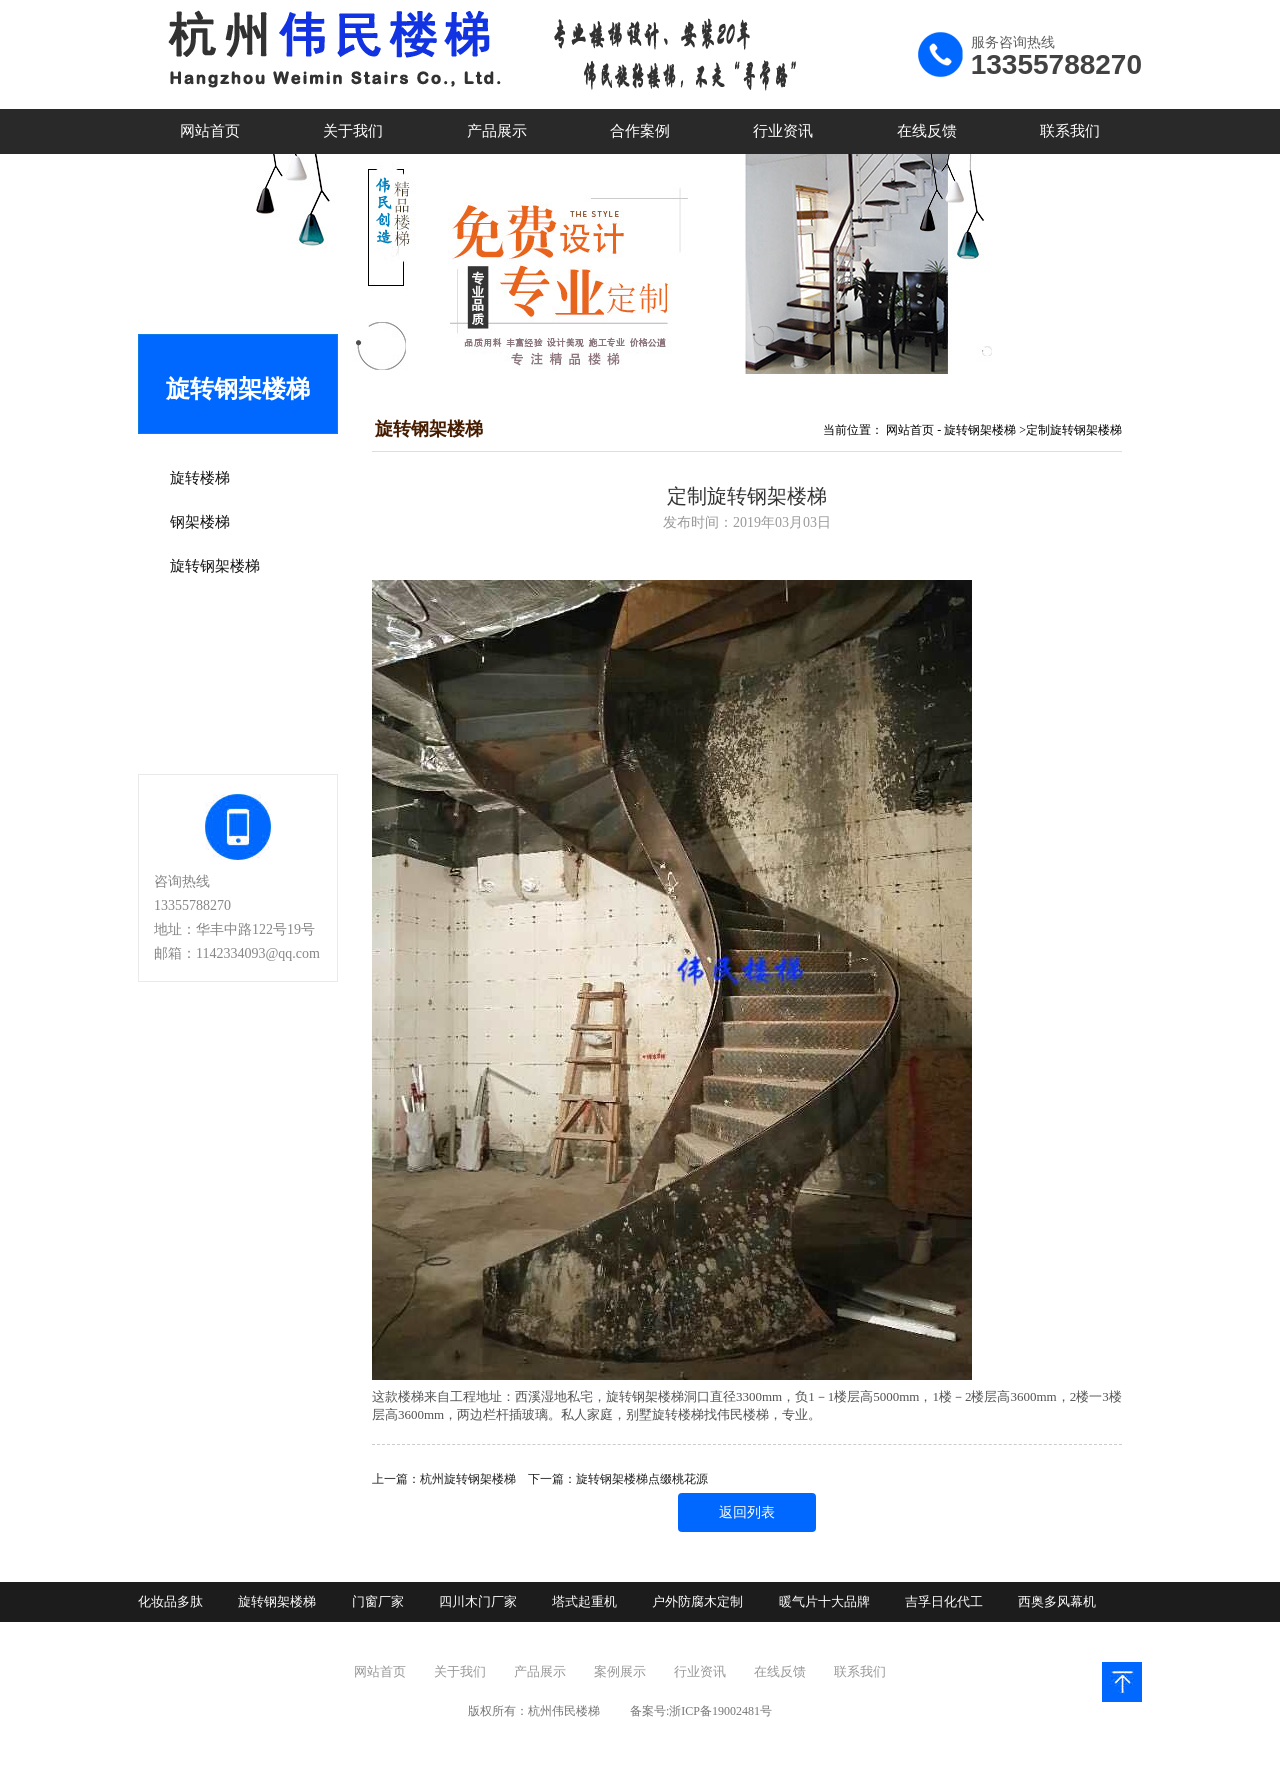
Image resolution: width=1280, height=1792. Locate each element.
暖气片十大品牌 (824, 1601)
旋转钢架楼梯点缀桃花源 (642, 1479)
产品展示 (497, 131)
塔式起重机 (584, 1601)
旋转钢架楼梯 (980, 430)
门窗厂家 (378, 1601)
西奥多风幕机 (1057, 1601)
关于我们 (353, 131)
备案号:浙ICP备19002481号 (701, 1711)
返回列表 (747, 1512)
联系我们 (1070, 131)
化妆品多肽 (170, 1601)
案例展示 (620, 1671)
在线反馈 (927, 131)
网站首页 (210, 131)
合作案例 (640, 131)
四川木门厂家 (478, 1601)
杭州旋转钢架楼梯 (468, 1479)
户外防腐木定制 (697, 1601)
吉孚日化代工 (944, 1601)
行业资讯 (783, 131)
